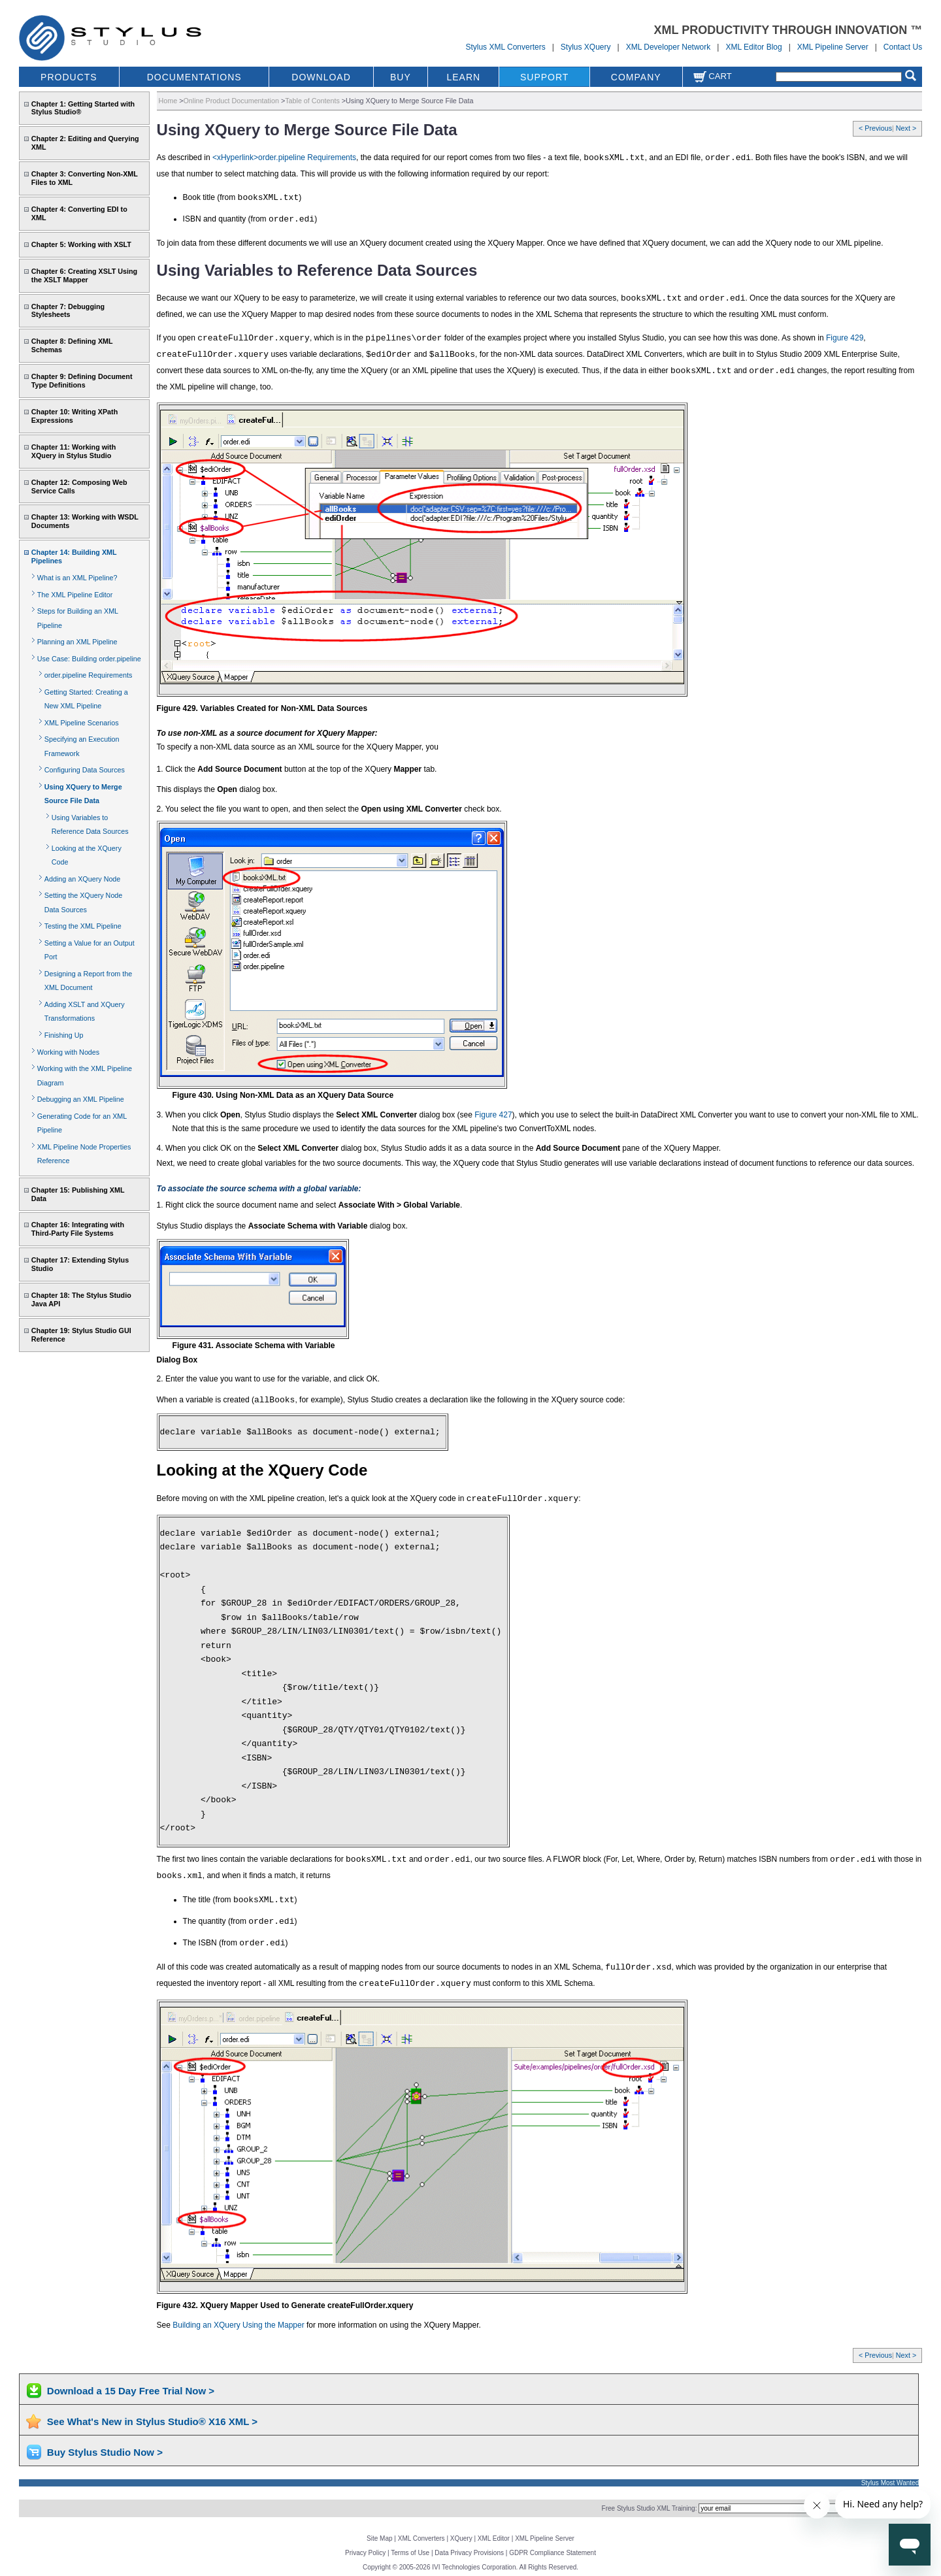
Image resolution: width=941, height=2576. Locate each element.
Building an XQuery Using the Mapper (238, 2325)
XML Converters (421, 2538)
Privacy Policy (365, 2552)
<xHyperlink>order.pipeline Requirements (284, 157)
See (165, 2325)
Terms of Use (410, 2552)
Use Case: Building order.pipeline (89, 659)
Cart (712, 76)
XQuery (461, 2538)
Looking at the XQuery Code (262, 1470)
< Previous (875, 128)
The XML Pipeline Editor (75, 595)
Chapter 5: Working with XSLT (81, 244)
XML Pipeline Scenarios (81, 723)
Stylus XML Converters (505, 47)
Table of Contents (312, 101)
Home (168, 101)
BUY (400, 77)
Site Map (379, 2538)
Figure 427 (493, 1114)
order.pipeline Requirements (88, 675)
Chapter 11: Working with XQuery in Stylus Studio (73, 451)
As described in (184, 157)
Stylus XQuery (586, 47)
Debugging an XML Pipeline (80, 1099)
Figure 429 (844, 337)
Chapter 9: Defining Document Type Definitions (82, 380)
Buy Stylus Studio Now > (105, 2452)
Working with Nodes (68, 1052)
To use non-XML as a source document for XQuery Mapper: (267, 733)
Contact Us (902, 47)
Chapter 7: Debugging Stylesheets (68, 311)
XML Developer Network (668, 47)
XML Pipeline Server (832, 47)
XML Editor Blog (753, 47)
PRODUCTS (69, 77)
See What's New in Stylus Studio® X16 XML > (152, 2421)
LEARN (463, 77)
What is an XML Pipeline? (77, 578)
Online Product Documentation (231, 101)
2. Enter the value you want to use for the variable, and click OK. (268, 1378)
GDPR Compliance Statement (552, 2552)
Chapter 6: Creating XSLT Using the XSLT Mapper (84, 275)
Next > (906, 128)
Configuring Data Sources (84, 770)
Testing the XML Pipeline (83, 926)
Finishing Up (64, 1035)
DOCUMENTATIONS (194, 77)
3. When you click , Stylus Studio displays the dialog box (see (316, 1114)
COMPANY (636, 77)
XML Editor (494, 2538)
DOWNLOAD (320, 77)
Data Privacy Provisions (469, 2552)
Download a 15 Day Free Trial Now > (130, 2390)
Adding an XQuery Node (82, 879)
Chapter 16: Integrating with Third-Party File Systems (77, 1229)
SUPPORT (544, 77)
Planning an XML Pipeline (77, 642)
